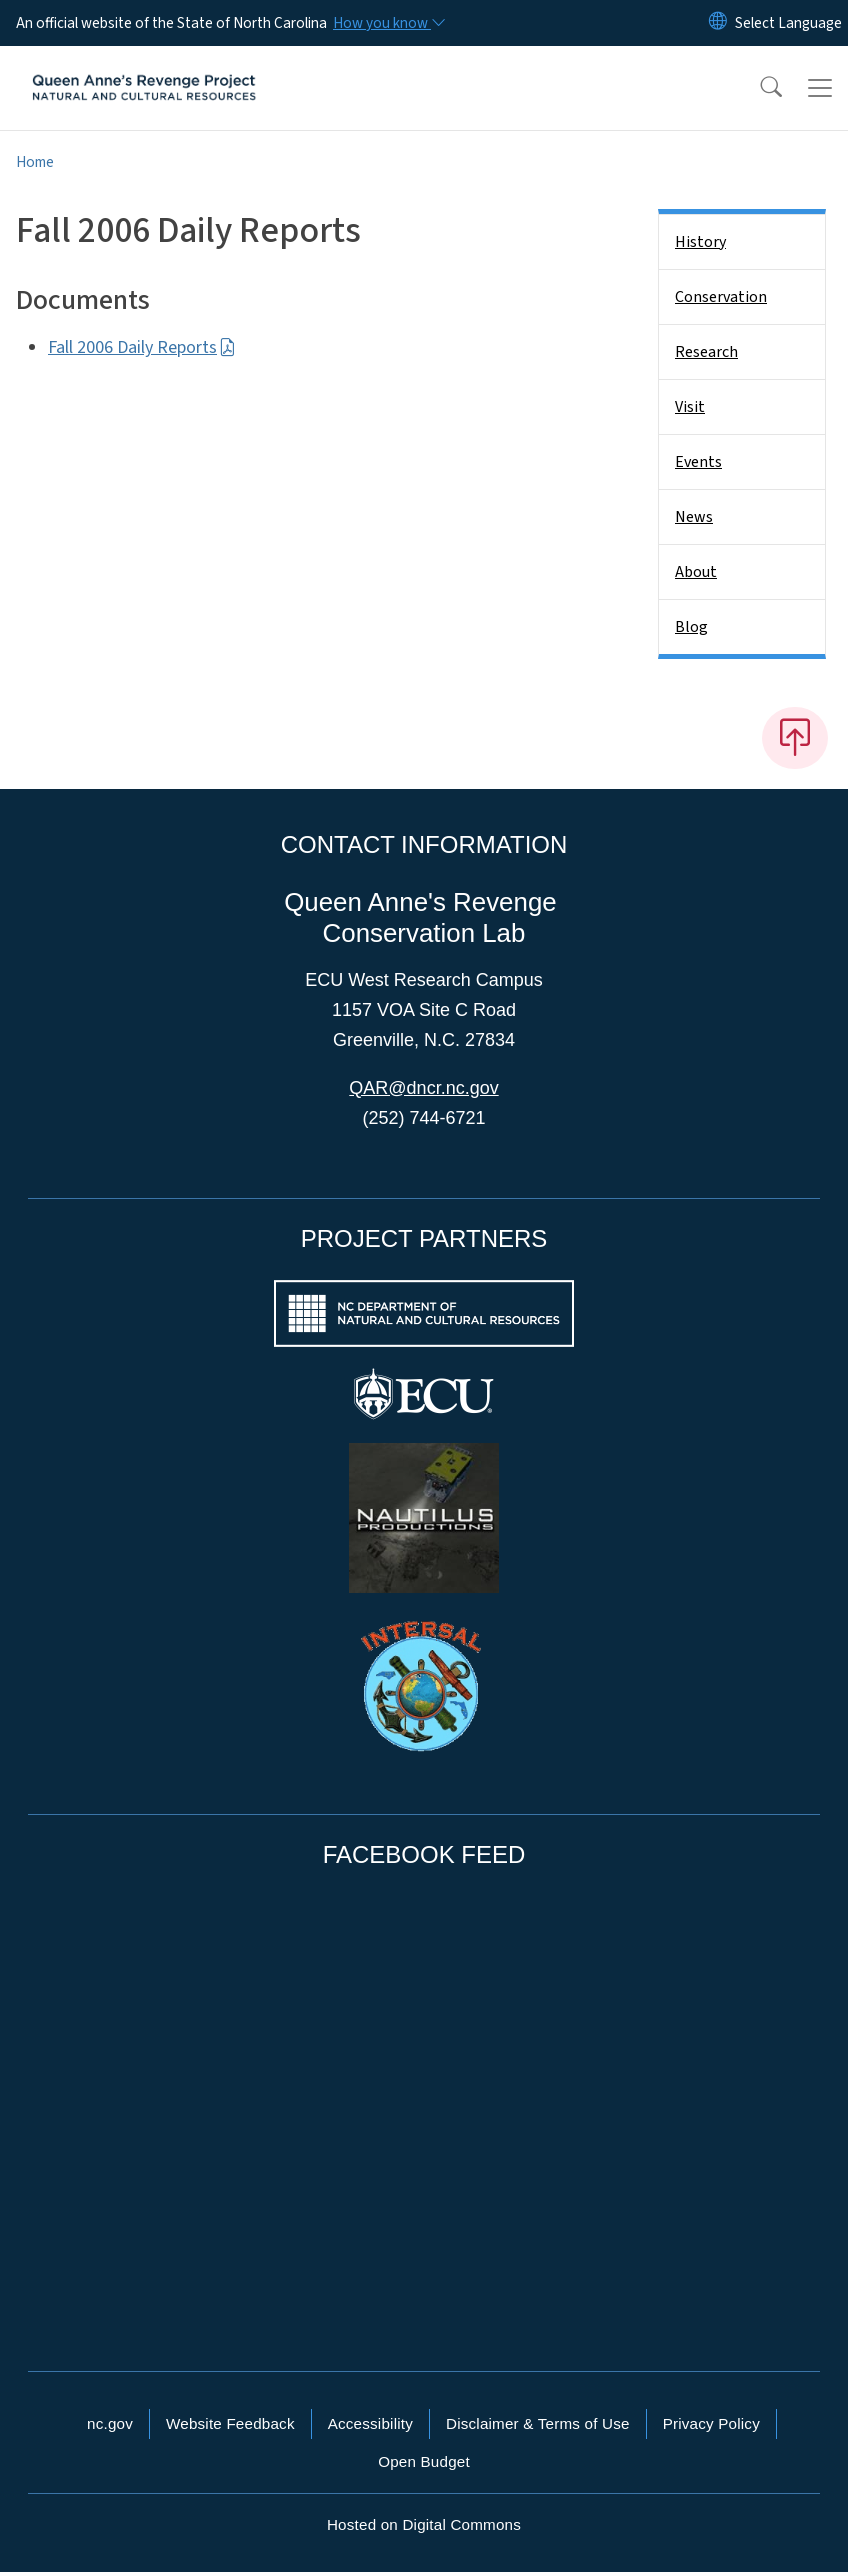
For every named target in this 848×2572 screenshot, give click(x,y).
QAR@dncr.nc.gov (423, 1088)
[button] (758, 88)
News (694, 517)
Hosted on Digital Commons (424, 2524)
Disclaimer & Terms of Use (538, 2423)
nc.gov (110, 2423)
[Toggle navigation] (820, 88)
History (700, 242)
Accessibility (370, 2423)
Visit (690, 407)
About (696, 572)
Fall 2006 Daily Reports (142, 347)
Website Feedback (230, 2423)
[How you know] (388, 23)
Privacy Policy (711, 2423)
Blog (691, 627)
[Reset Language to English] (718, 23)
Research (706, 352)
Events (698, 462)
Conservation (721, 297)
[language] (788, 23)
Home (35, 162)
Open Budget (424, 2461)
